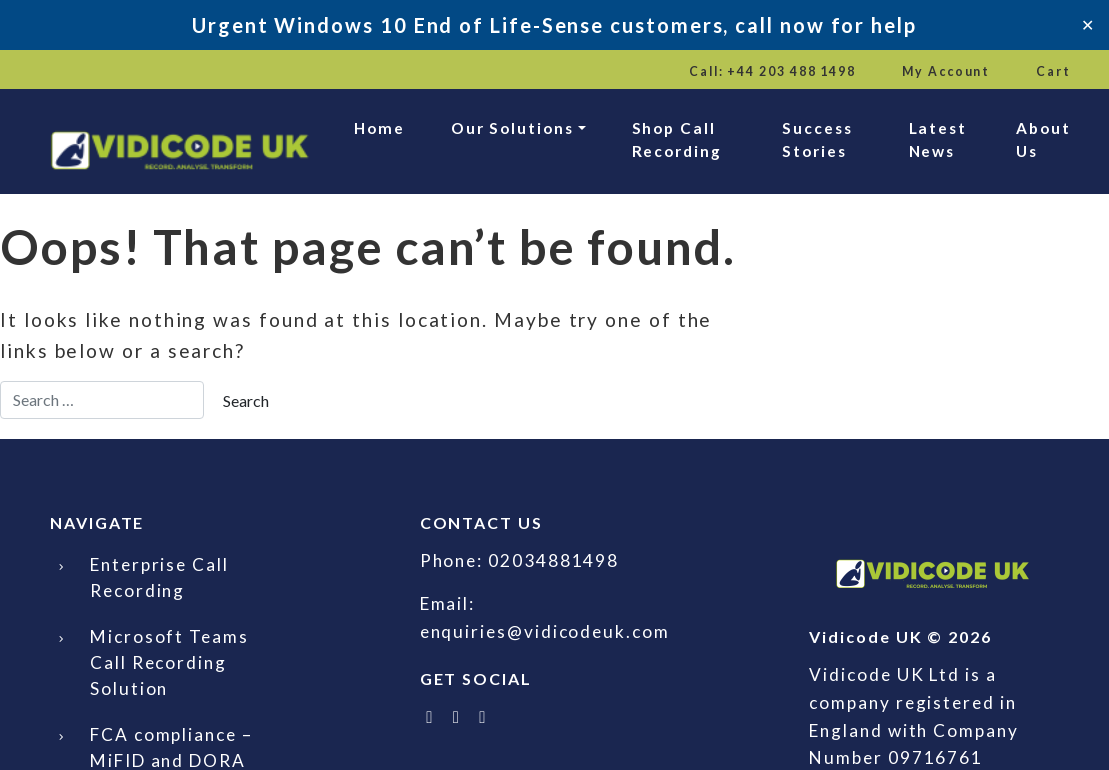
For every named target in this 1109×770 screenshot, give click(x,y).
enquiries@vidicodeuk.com (545, 631)
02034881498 (553, 560)
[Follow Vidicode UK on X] (431, 716)
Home (379, 128)
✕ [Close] (1087, 24)
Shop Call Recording (677, 139)
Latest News (938, 139)
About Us (1043, 139)
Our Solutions (512, 128)
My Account (946, 71)
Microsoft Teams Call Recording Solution (169, 662)
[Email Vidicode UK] (484, 716)
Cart (1053, 71)
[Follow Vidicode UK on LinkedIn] (457, 716)
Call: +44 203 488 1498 (772, 71)
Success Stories (817, 139)
